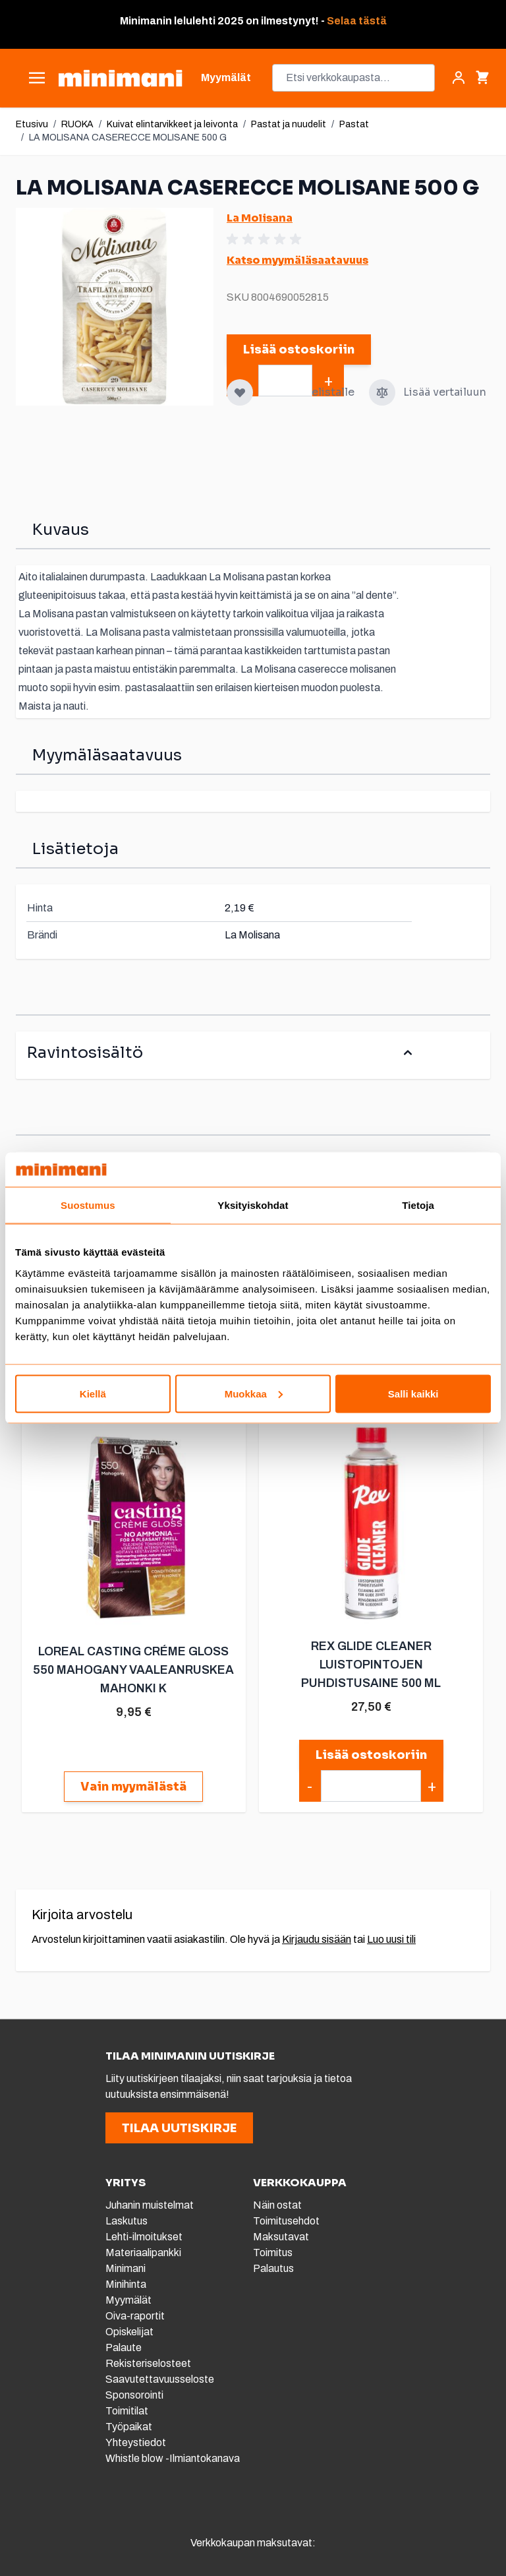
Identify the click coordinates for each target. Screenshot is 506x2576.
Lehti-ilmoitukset (144, 2236)
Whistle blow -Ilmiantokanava (172, 2458)
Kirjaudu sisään (316, 1939)
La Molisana (260, 218)
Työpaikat (128, 2426)
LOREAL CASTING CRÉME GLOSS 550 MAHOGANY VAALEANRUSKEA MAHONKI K (133, 1670)
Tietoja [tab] (418, 1205)
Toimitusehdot (286, 2220)
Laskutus (126, 2220)
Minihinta (125, 2284)
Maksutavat (281, 2236)
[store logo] (120, 78)
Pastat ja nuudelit (288, 124)
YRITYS (125, 2183)
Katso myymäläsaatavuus (297, 260)
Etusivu (32, 124)
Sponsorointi (134, 2395)
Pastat (354, 124)
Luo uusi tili (391, 1939)
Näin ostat (277, 2205)
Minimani (125, 2268)
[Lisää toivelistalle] (240, 392)
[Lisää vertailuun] (382, 392)
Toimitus (273, 2252)
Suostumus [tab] (88, 1205)
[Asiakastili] (458, 78)
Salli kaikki (413, 1393)
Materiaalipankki (143, 2252)
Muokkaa (254, 1393)
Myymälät (128, 2300)
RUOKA (77, 124)
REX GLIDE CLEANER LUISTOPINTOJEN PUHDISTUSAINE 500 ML (370, 1665)
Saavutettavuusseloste (159, 2379)
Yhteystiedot (135, 2442)
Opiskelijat (129, 2331)
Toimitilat (126, 2410)
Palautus (273, 2268)
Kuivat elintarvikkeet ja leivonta (172, 124)
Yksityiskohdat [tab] (252, 1205)
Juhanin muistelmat (149, 2205)
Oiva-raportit (136, 2315)
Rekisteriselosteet (148, 2363)
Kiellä (93, 1393)
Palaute (123, 2347)
